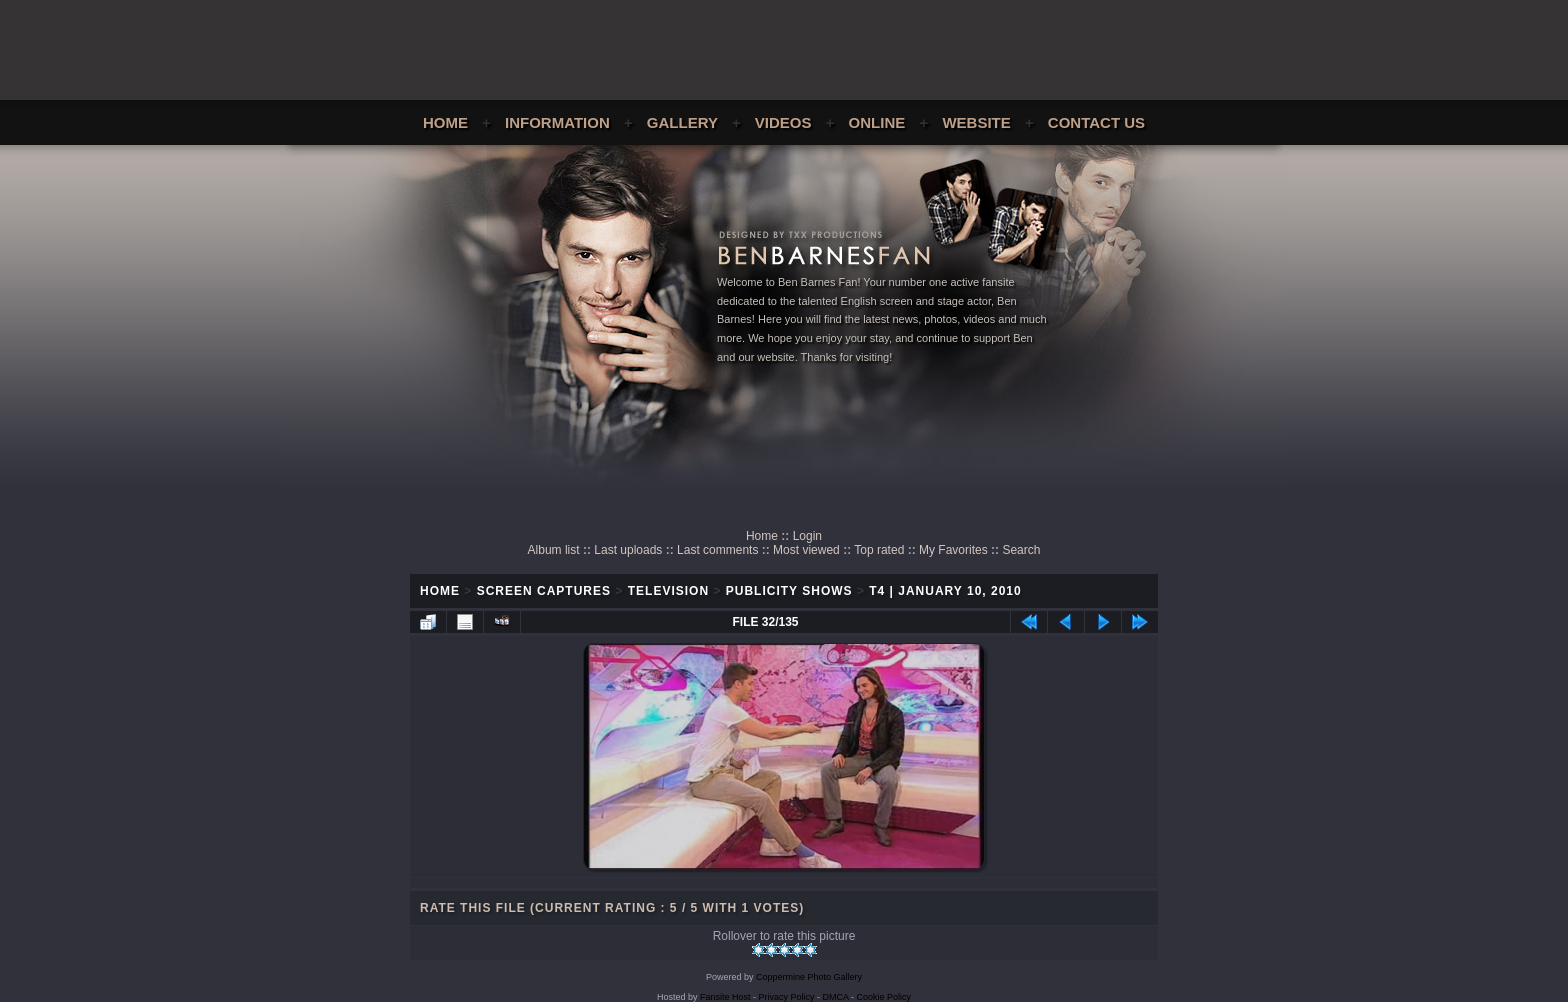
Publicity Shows (789, 591)
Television (668, 591)
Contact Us (1096, 122)
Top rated (879, 550)
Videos (783, 122)
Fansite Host (725, 997)
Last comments (717, 550)
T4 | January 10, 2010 (945, 591)
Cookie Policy (884, 997)
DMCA (836, 997)
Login (807, 536)
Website (976, 122)
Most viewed (806, 550)
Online (877, 122)
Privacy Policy (787, 997)
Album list (554, 550)
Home (445, 122)
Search (1021, 550)
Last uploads (628, 550)
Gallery (682, 122)
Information (557, 122)
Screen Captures (544, 591)
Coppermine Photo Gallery (809, 977)
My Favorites (953, 550)
